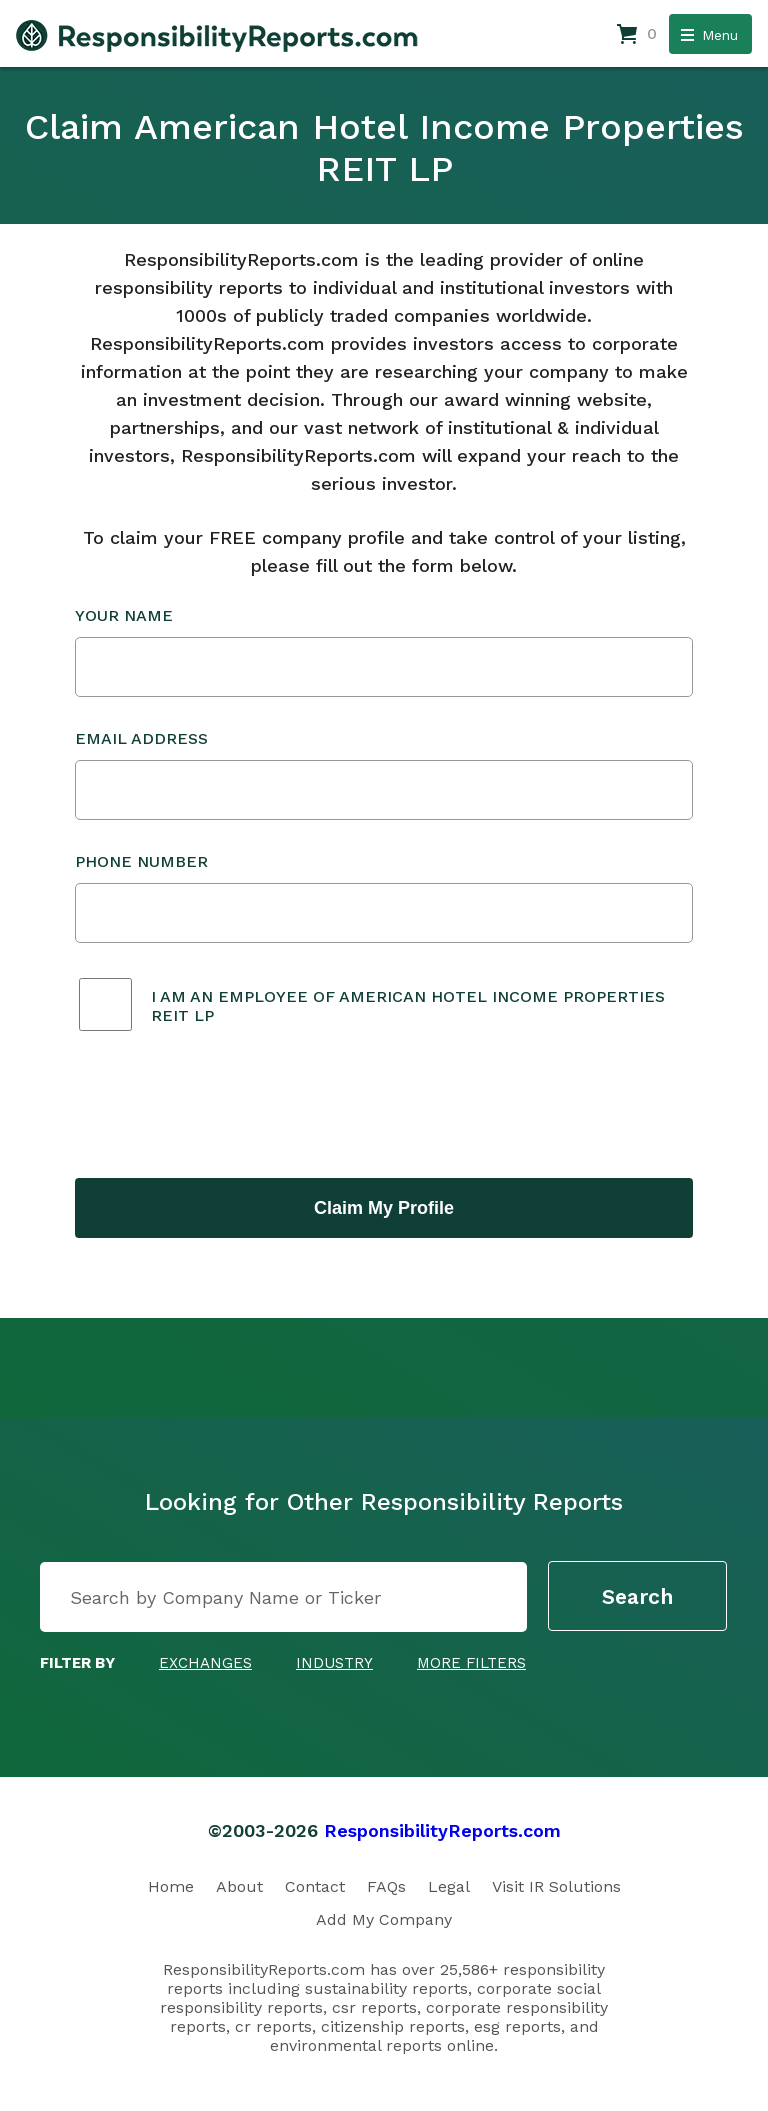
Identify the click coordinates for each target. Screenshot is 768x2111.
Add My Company (384, 1919)
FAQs (386, 1886)
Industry (334, 1663)
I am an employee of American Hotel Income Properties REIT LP (408, 1006)
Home (171, 1886)
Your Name (384, 651)
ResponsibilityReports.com (442, 1830)
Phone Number (384, 897)
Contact (315, 1886)
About (239, 1886)
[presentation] (227, 1107)
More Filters (471, 1663)
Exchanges (205, 1663)
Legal (449, 1886)
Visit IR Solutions (556, 1886)
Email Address (384, 774)
